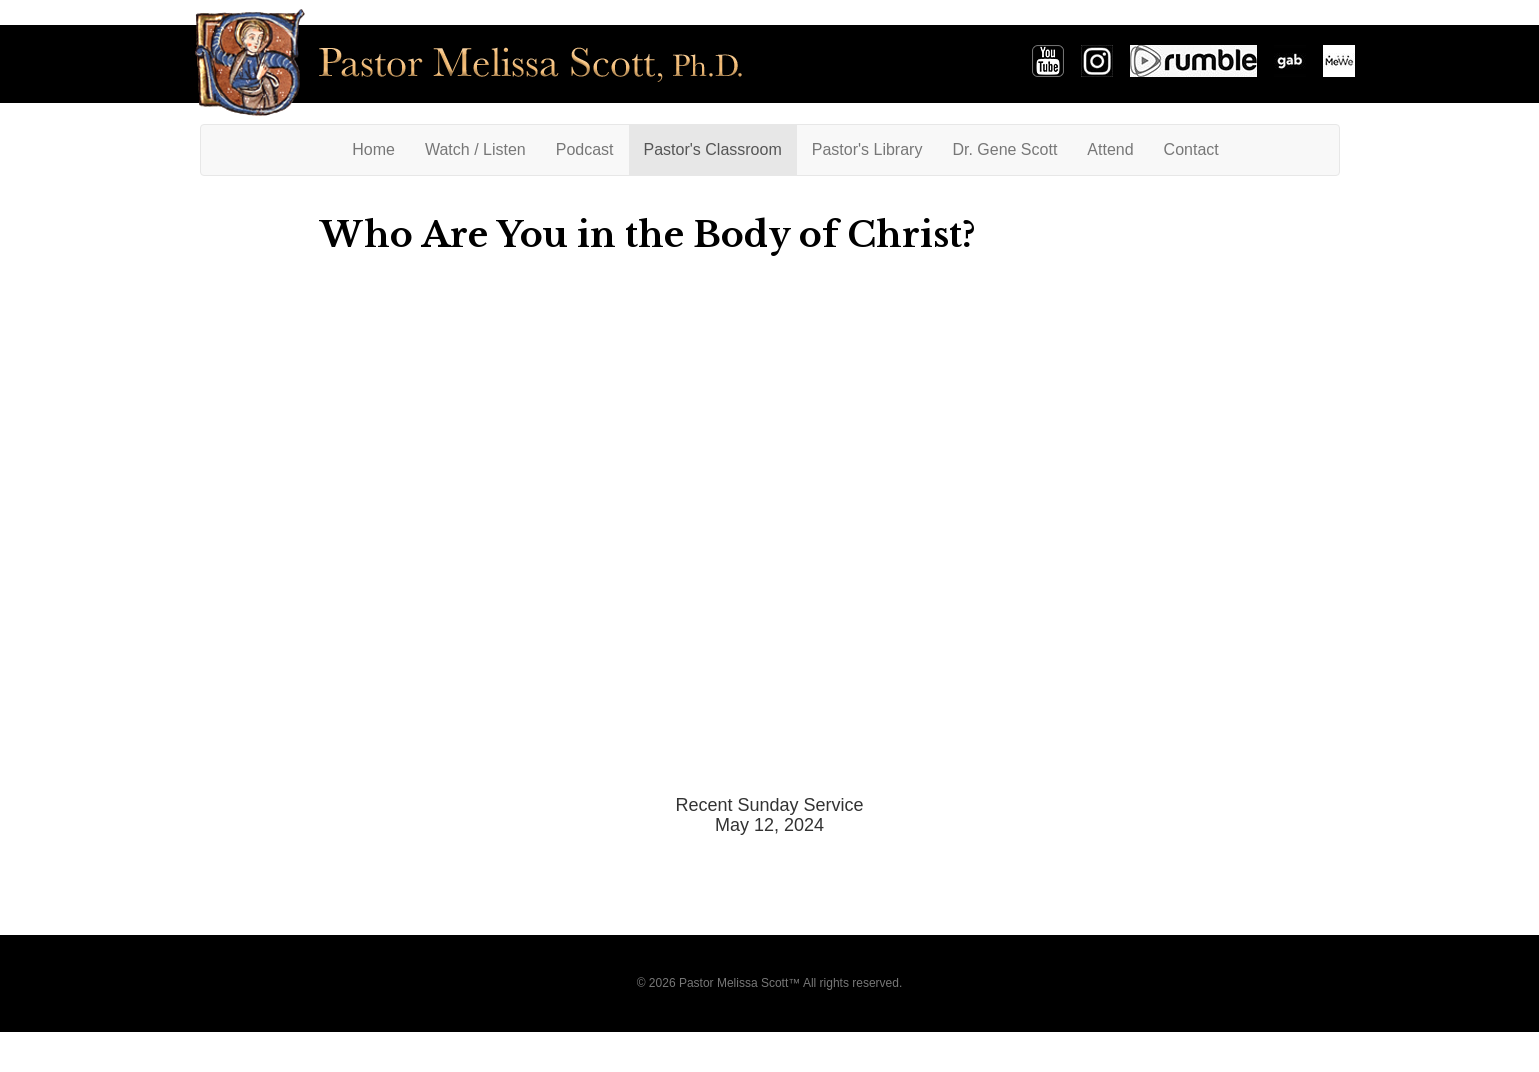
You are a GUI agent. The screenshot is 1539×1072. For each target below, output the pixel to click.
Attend (1110, 149)
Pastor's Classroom (713, 149)
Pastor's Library (867, 149)
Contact (1191, 149)
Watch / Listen (475, 149)
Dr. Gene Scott (1004, 149)
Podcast (585, 149)
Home (381, 148)
